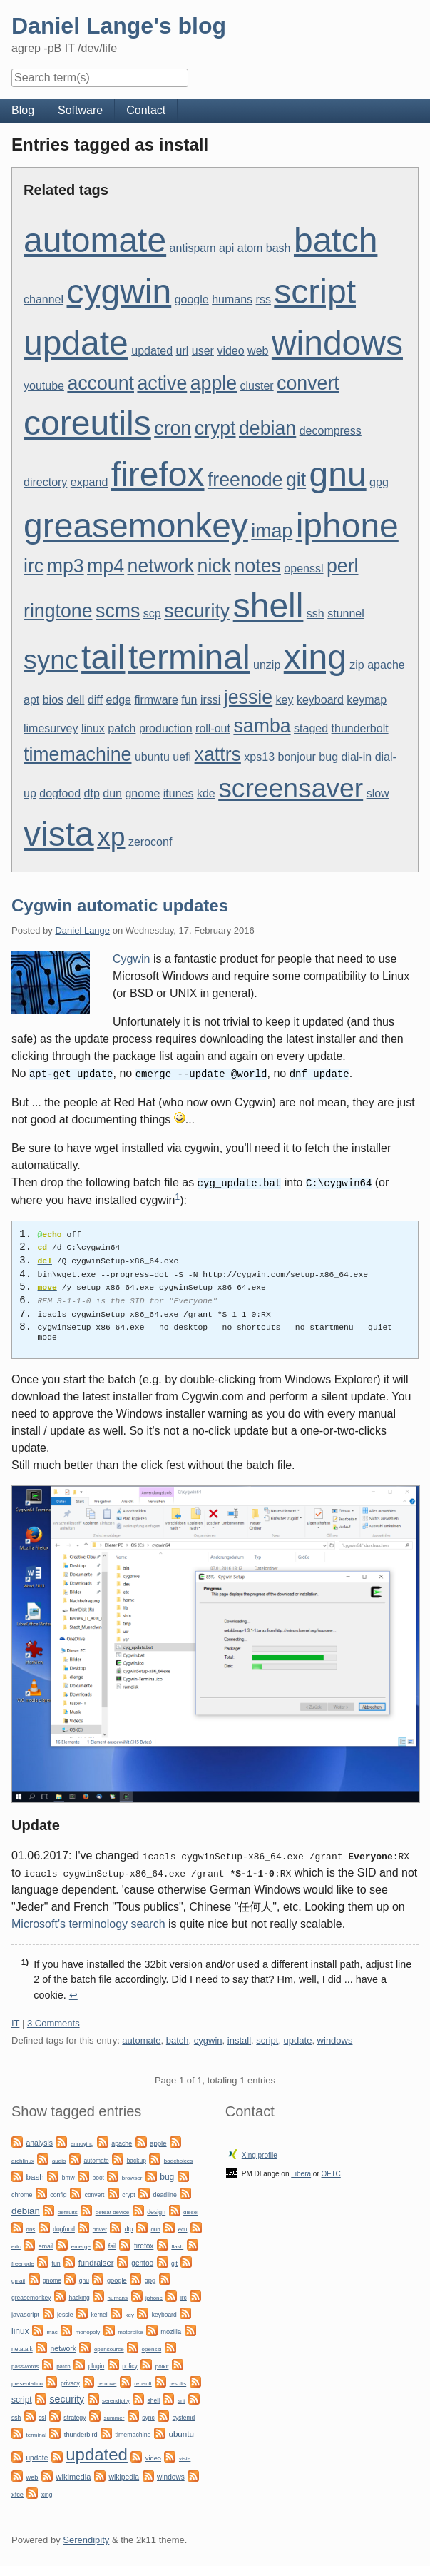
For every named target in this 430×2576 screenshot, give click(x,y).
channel (43, 299)
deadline (165, 2193)
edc (16, 2245)
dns (30, 2228)
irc (33, 566)
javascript (25, 2313)
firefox (158, 474)
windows (337, 343)
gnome (142, 793)
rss (263, 299)
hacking (78, 2296)
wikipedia (123, 2476)
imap (271, 531)
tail (103, 657)
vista (59, 834)
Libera (301, 2172)
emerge (81, 2245)
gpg (379, 482)
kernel (99, 2313)
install (239, 2039)
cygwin (119, 291)
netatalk (22, 2347)
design (156, 2210)
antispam (193, 248)
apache (386, 665)
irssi (210, 700)
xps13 (259, 757)
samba (261, 726)
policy (130, 2364)
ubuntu (152, 757)
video (230, 351)
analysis (39, 2142)
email (46, 2244)
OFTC (331, 2172)
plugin (96, 2364)
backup (136, 2159)
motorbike (130, 2331)
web (257, 351)
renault (142, 2382)
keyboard (320, 700)
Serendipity (86, 2538)
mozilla (170, 2330)
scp (152, 613)
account (100, 383)
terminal (189, 657)
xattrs (218, 754)
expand (89, 482)
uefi (182, 757)
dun (112, 793)
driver (100, 2228)
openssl (303, 568)
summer (114, 2416)
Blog (22, 110)
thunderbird (81, 2433)
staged (311, 728)
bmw (68, 2176)
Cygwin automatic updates (119, 905)
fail (112, 2244)
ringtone (58, 611)
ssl (42, 2416)
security (197, 611)
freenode (245, 479)
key (285, 700)
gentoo (142, 2262)
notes (258, 566)
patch (121, 728)
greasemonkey (136, 526)
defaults (68, 2211)
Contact (145, 110)
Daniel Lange (82, 930)
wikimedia (73, 2475)
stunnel (345, 613)
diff (95, 700)
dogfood (60, 793)
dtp (92, 793)
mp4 (105, 566)
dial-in (356, 757)
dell (76, 700)
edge (118, 700)
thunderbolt (360, 728)
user (203, 351)
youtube (44, 386)
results (178, 2382)
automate (95, 240)
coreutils (87, 423)
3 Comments (53, 2021)
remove (107, 2382)
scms (118, 611)
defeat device (113, 2211)
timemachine (77, 754)
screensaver (290, 788)
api (226, 248)
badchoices (178, 2159)
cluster (257, 386)
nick (215, 566)
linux (93, 728)
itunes (178, 793)
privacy (70, 2381)
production (166, 728)
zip (356, 665)
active (162, 383)
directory (45, 482)
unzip (266, 665)
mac (52, 2331)
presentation (27, 2382)
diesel (190, 2211)
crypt (215, 428)
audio (59, 2159)
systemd (184, 2416)
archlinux (22, 2159)
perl (343, 566)
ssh (315, 613)
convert (308, 383)
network (161, 566)
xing (315, 657)
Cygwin (131, 959)
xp (111, 837)
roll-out (212, 728)
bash (278, 248)
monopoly (88, 2331)
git (296, 479)
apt (31, 700)
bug (328, 757)
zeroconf (150, 842)
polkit (162, 2365)
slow (378, 793)
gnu (338, 474)
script (315, 291)
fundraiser (96, 2261)
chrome (21, 2193)
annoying (82, 2142)
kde (206, 793)
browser (132, 2176)
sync (51, 660)
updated (152, 351)
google (192, 299)
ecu (183, 2228)
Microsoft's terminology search (88, 1922)
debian (267, 428)
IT (15, 2021)
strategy (74, 2416)
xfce (17, 2493)
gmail (18, 2279)
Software (80, 110)
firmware (156, 700)
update (76, 343)
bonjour (297, 757)
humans (232, 299)
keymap (367, 700)
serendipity (116, 2399)
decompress (331, 431)
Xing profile (259, 2154)
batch (335, 240)
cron (172, 428)
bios (53, 700)
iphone (347, 526)
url (182, 351)
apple (213, 383)
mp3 (65, 566)
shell (268, 606)
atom (250, 248)
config (58, 2193)
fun (189, 700)
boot (97, 2176)
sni (181, 2399)
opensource (109, 2348)
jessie (248, 697)
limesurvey (51, 728)
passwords (25, 2365)
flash (177, 2245)
